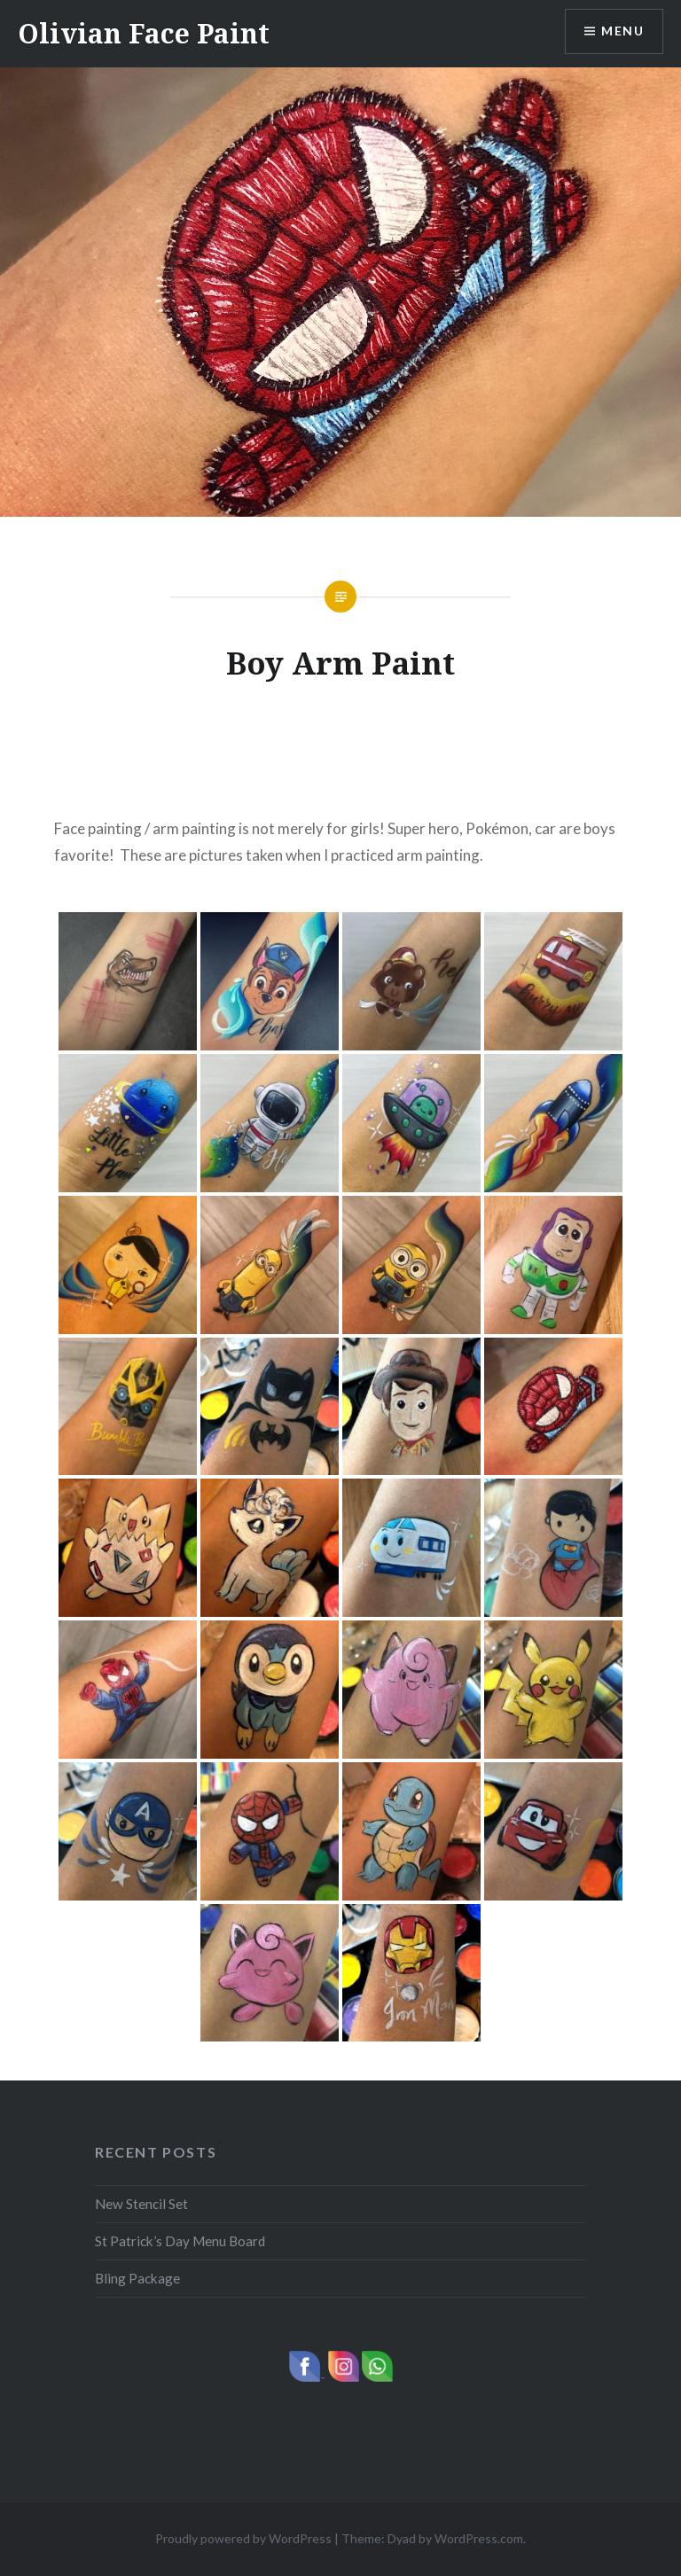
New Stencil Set (141, 2204)
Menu (622, 31)
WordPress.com (478, 2538)
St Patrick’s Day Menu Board (180, 2241)
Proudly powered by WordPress (243, 2538)
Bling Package (137, 2278)
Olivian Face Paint (144, 33)
